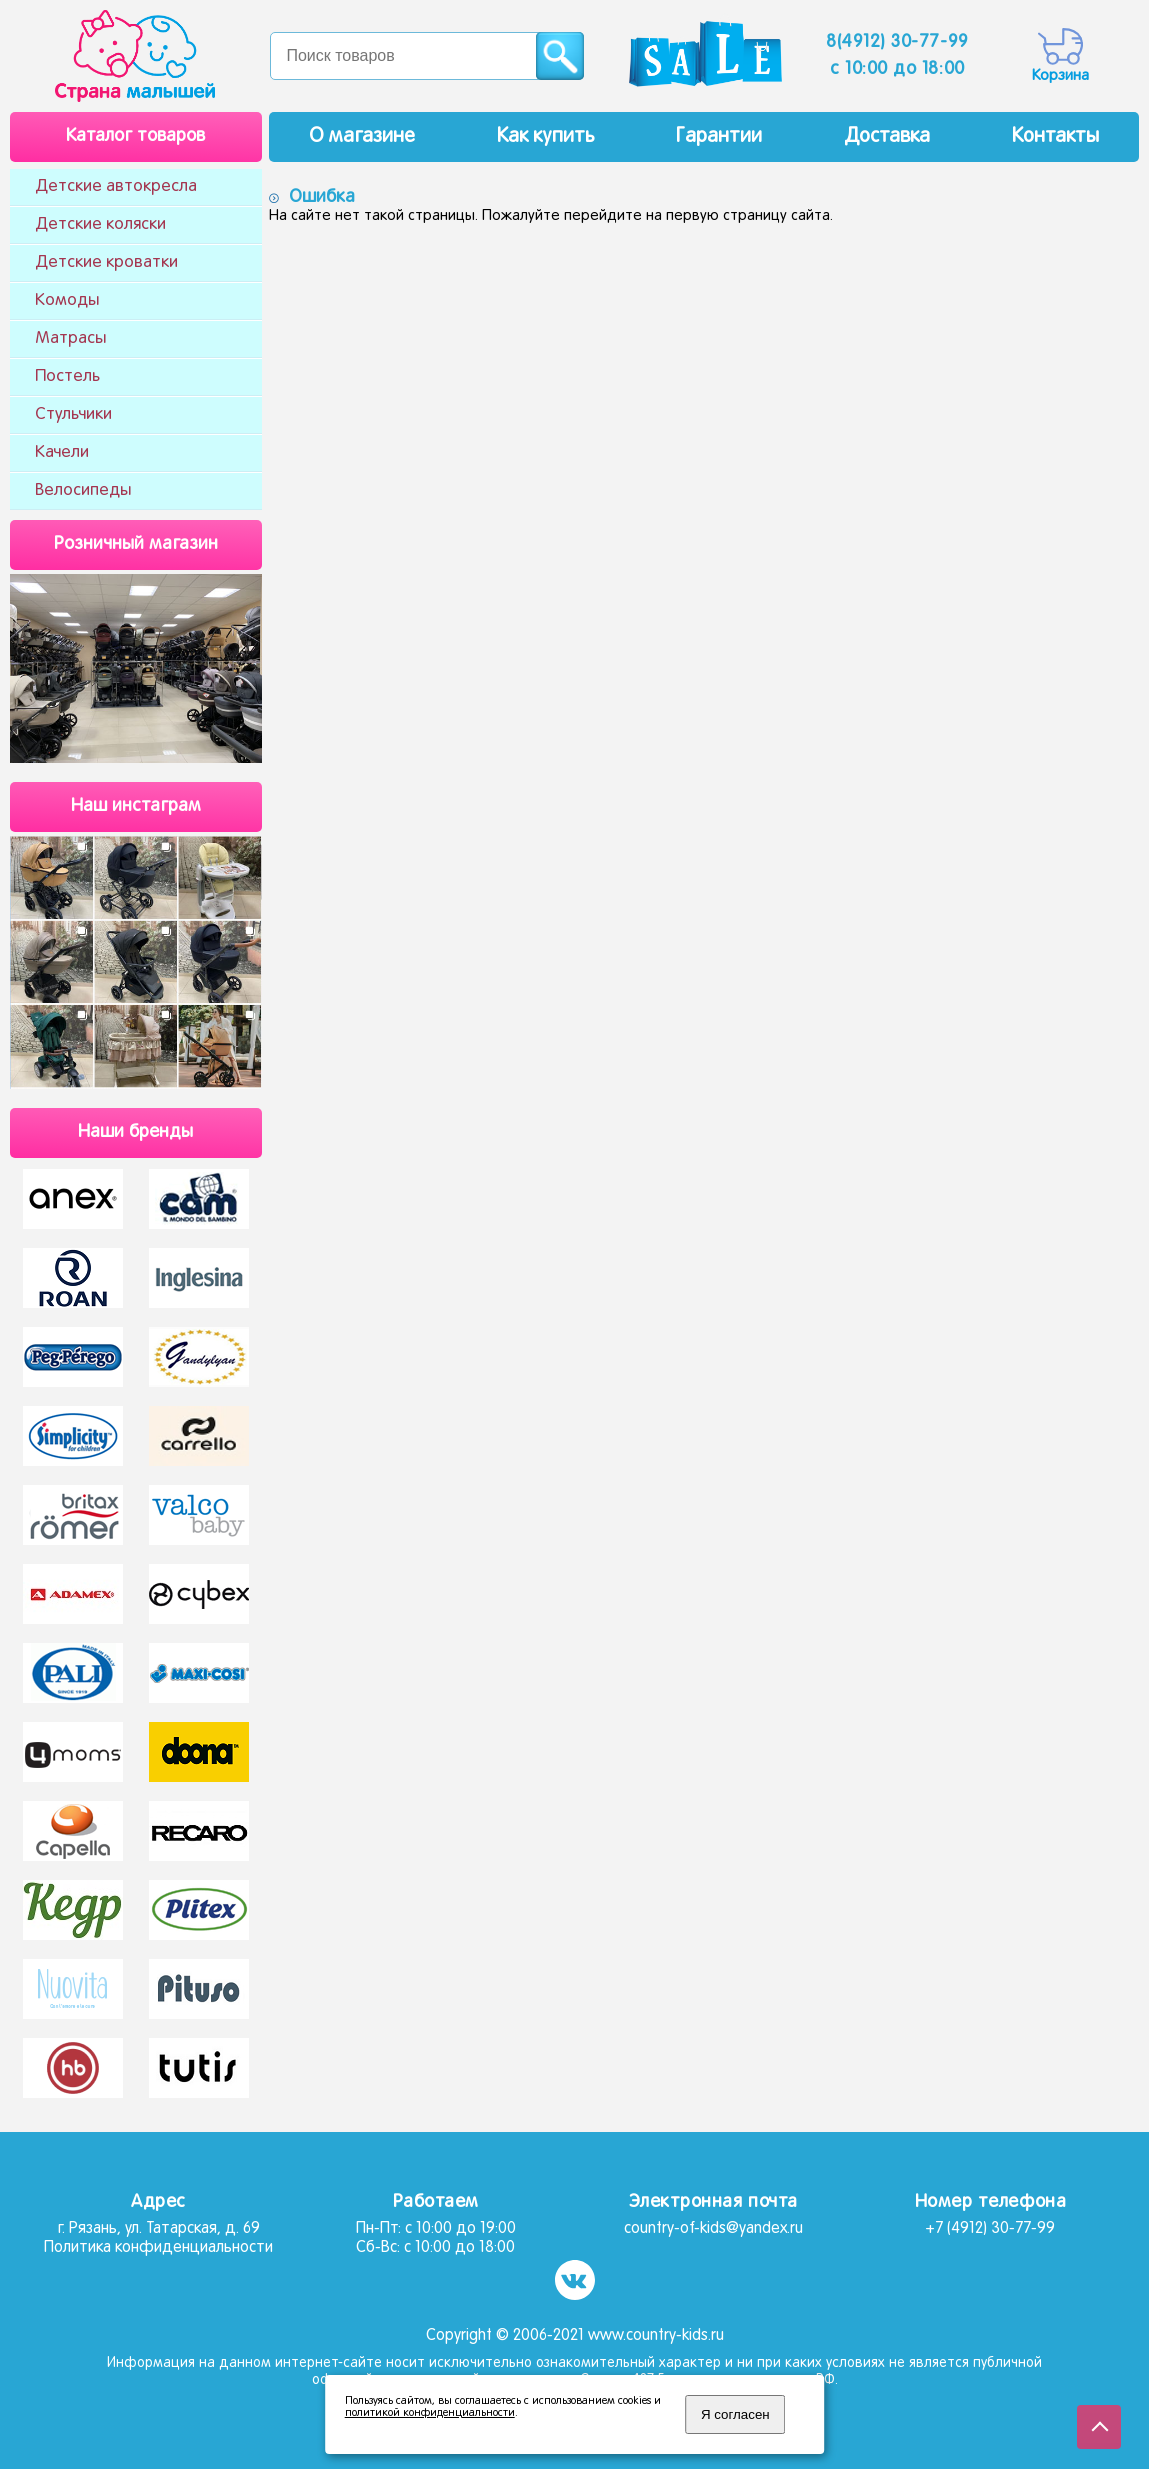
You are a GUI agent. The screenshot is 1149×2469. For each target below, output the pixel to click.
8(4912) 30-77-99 (897, 42)
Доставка (887, 137)
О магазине (362, 137)
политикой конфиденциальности (430, 2413)
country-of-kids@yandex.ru (713, 2229)
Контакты (1055, 137)
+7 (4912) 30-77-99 (990, 2229)
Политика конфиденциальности (158, 2248)
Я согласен (735, 2414)
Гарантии (719, 137)
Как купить (545, 137)
